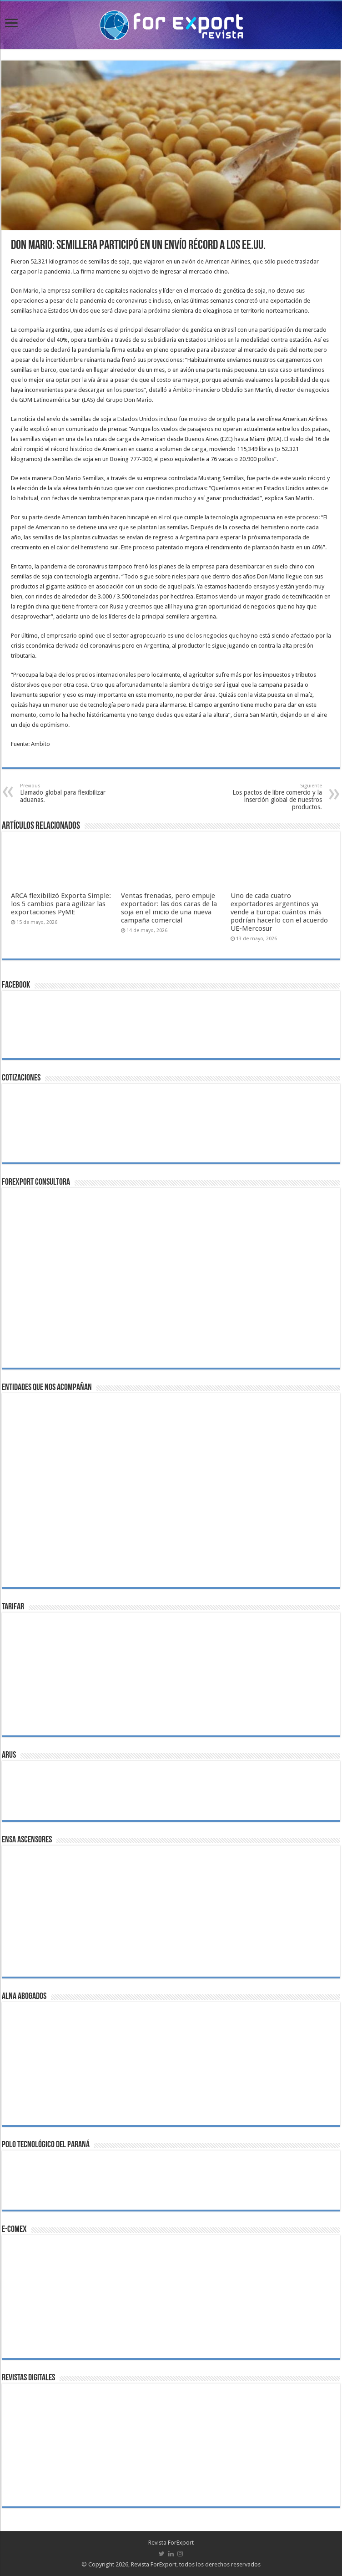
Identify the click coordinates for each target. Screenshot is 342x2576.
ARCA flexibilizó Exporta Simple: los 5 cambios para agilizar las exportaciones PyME (61, 904)
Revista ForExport (171, 2542)
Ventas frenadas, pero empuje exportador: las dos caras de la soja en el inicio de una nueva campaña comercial (169, 908)
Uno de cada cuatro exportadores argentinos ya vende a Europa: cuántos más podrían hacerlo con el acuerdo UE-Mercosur (279, 912)
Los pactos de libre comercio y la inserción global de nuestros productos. (275, 797)
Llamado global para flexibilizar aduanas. (66, 793)
